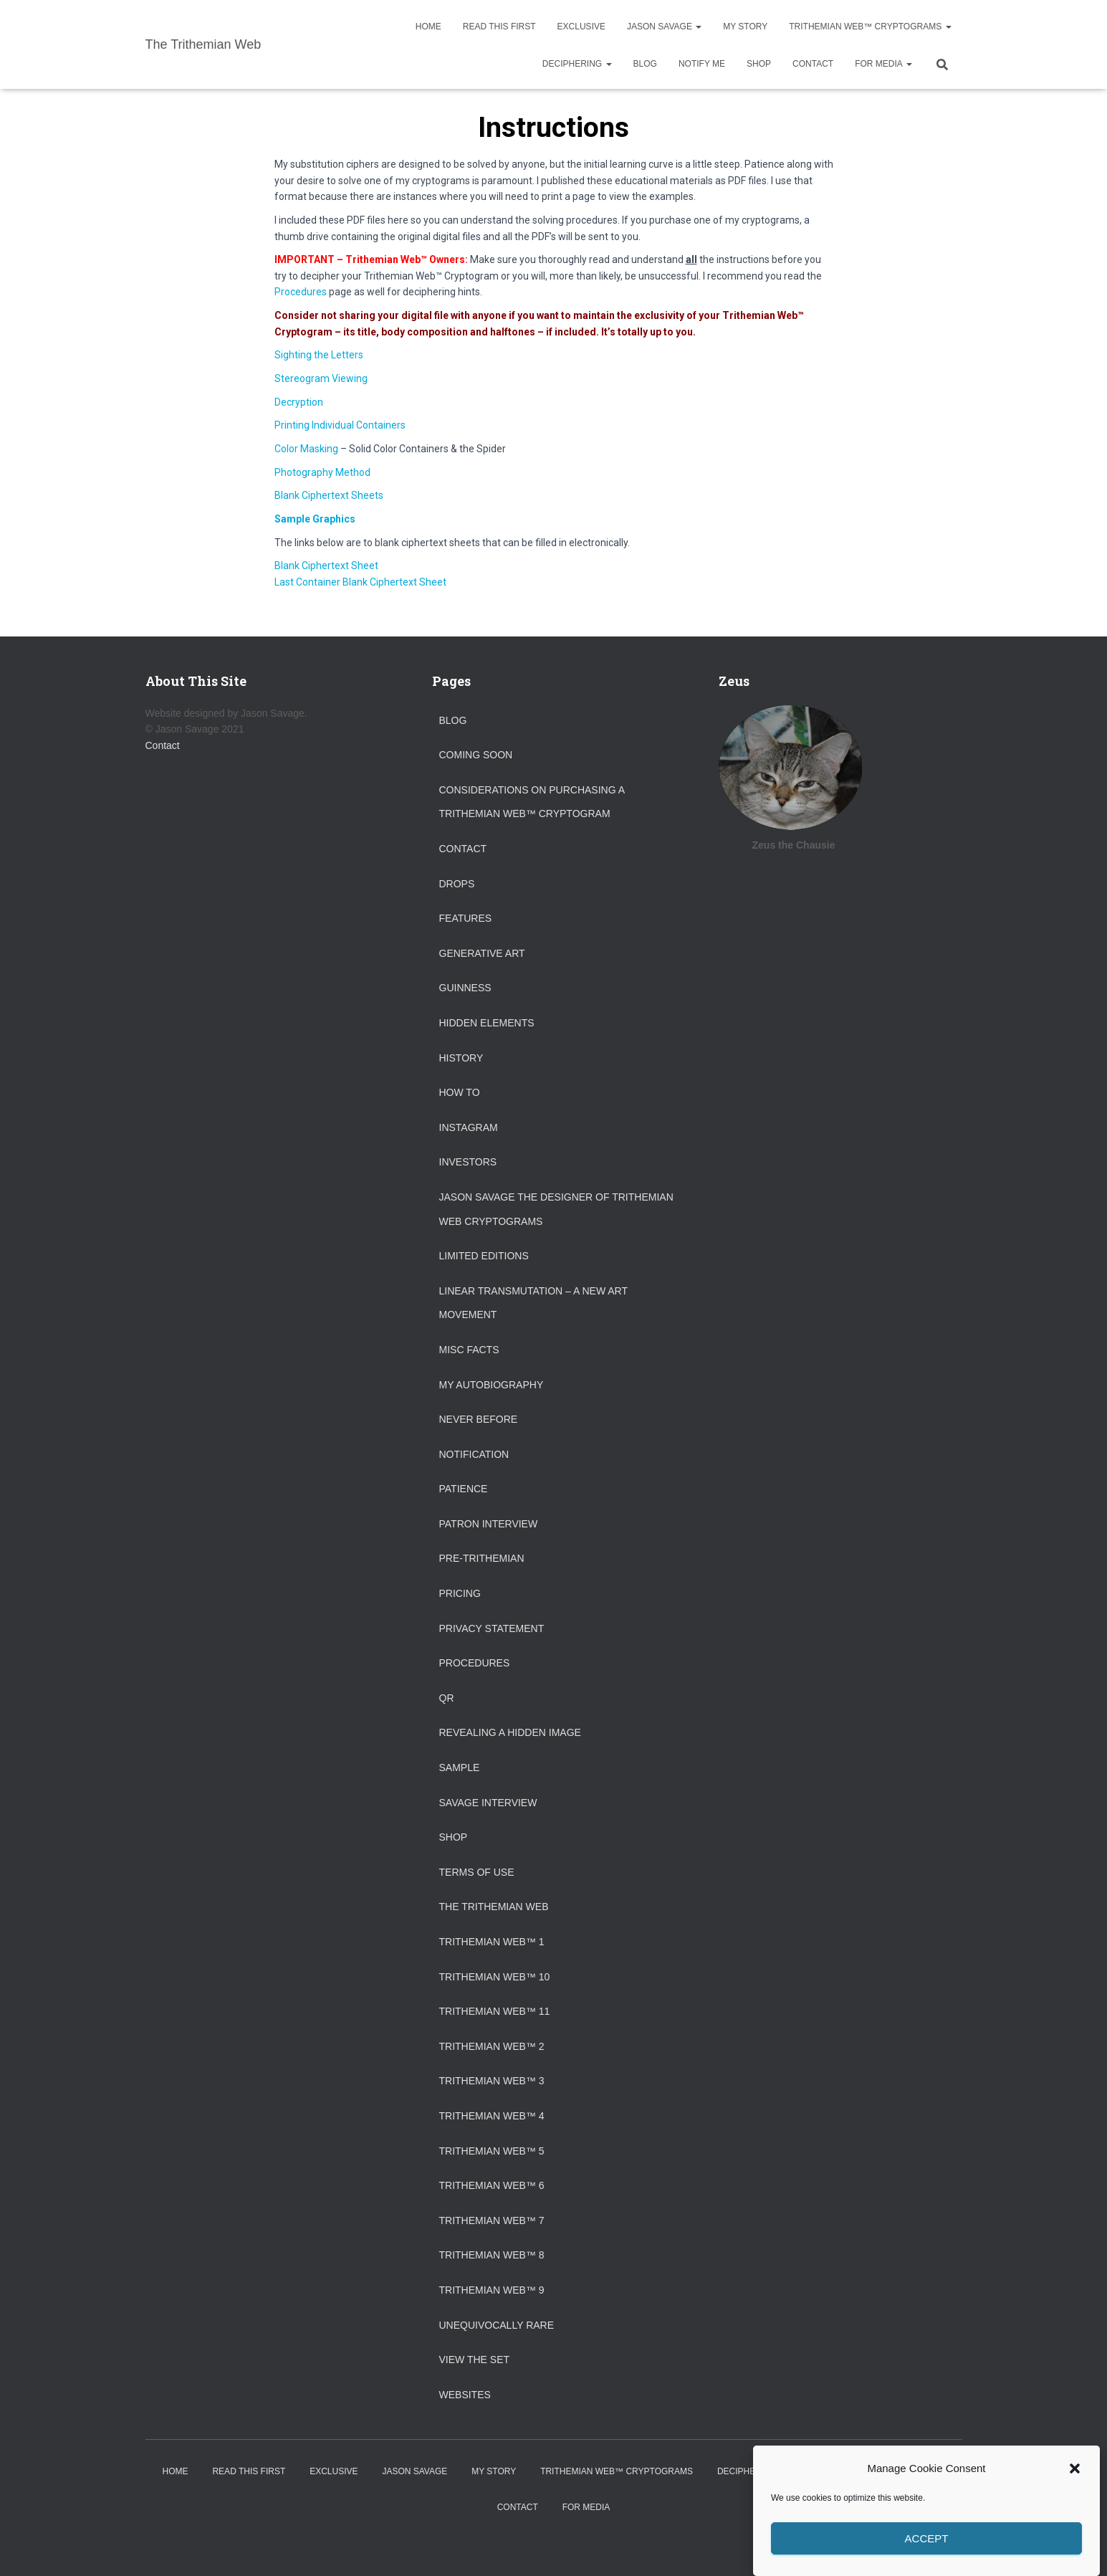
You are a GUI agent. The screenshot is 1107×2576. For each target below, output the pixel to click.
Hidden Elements (487, 1023)
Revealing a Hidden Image (510, 1732)
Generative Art (482, 953)
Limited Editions (484, 1255)
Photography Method (322, 472)
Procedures (300, 291)
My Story (745, 27)
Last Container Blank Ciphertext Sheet (360, 582)
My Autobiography (491, 1384)
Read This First (499, 27)
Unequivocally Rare (497, 2325)
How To (459, 1092)
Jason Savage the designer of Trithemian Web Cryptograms (556, 1209)
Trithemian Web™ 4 (492, 2116)
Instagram (468, 1127)
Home (428, 27)
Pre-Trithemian (481, 1558)
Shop (759, 64)
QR (446, 1698)
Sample (459, 1767)
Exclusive (581, 27)
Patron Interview (488, 1524)
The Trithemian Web (494, 1906)
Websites (465, 2394)
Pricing (460, 1593)
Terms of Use (476, 1872)
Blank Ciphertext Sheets (328, 495)
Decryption (298, 402)
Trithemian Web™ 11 (494, 2011)
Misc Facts (469, 1349)
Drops (457, 883)
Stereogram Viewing (321, 378)
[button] (1075, 2481)
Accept (927, 2551)
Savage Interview (488, 1802)
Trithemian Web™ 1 (492, 1941)
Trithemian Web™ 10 (494, 1977)
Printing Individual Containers (340, 425)
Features (465, 918)
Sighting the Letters (318, 355)
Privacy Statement (492, 1628)
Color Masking (306, 448)
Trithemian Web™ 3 (492, 2080)
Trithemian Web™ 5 (492, 2151)
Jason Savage (664, 27)
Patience (463, 1488)
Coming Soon (476, 754)
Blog (645, 64)
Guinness (465, 987)
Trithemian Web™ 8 (492, 2255)
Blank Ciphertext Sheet (326, 565)
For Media (883, 64)
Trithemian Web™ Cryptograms (870, 27)
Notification (474, 1454)
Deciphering (577, 64)
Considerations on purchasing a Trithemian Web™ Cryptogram (532, 802)
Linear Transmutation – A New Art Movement (533, 1303)
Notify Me (702, 64)
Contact (812, 64)
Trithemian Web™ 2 (492, 2046)
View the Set (474, 2359)
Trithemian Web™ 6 (492, 2185)
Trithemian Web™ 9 (492, 2290)
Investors (468, 1162)
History (461, 1058)
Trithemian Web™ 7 (492, 2220)
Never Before (478, 1419)
